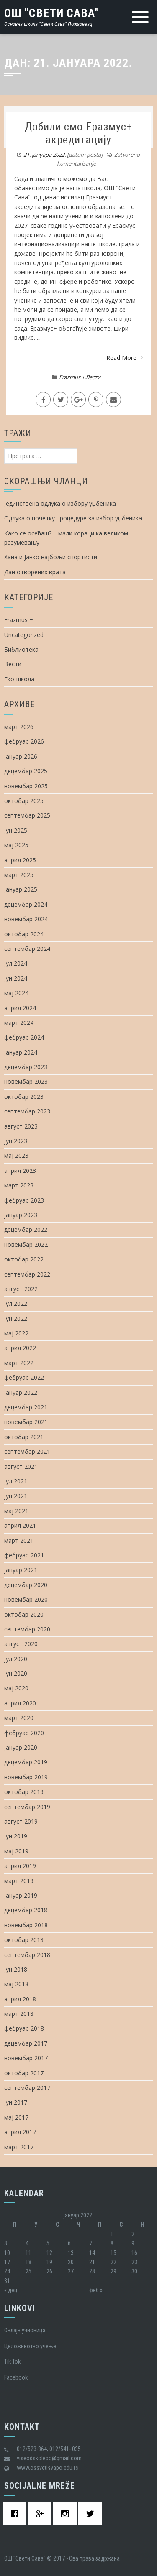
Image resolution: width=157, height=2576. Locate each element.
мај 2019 (16, 1851)
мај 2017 (16, 2117)
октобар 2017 (24, 2073)
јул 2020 (15, 1659)
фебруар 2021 (24, 1555)
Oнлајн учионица (25, 2330)
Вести (93, 377)
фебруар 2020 (24, 1733)
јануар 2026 (20, 756)
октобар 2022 (24, 1259)
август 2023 (21, 1126)
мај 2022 (16, 1333)
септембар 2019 (27, 1807)
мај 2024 (16, 993)
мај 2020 (16, 1688)
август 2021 (21, 1466)
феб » (96, 2290)
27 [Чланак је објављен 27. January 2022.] (71, 2271)
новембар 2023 (26, 1081)
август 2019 (21, 1821)
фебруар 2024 (24, 1037)
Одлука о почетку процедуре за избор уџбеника (73, 518)
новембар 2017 (26, 2058)
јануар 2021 (20, 1570)
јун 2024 (15, 978)
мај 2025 (16, 845)
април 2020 (20, 1703)
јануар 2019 (20, 1895)
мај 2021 (16, 1511)
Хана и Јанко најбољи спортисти (50, 557)
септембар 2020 (27, 1629)
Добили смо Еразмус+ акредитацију (78, 133)
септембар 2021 (27, 1451)
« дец (11, 2290)
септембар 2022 (27, 1274)
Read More (124, 358)
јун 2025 (15, 830)
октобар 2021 (24, 1437)
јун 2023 (15, 1141)
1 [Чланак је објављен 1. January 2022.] (112, 2234)
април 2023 (20, 1171)
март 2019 (18, 1881)
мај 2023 (16, 1155)
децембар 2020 (25, 1585)
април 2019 (20, 1866)
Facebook (16, 2377)
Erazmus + (72, 377)
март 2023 (18, 1185)
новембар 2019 (26, 1777)
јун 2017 (15, 2102)
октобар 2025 (24, 801)
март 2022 (18, 1363)
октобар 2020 (24, 1614)
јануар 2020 (20, 1747)
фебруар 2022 (24, 1377)
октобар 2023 (24, 1097)
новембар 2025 (26, 786)
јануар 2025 (20, 889)
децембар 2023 (25, 1067)
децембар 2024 (25, 904)
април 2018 (20, 1999)
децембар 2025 (25, 771)
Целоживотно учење (30, 2346)
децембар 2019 (25, 1762)
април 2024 (20, 1008)
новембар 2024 (26, 919)
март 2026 (18, 727)
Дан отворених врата (35, 572)
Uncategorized (24, 635)
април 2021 (20, 1525)
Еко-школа (19, 679)
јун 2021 (15, 1496)
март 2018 (18, 2014)
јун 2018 (15, 1969)
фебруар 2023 (24, 1200)
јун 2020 (15, 1673)
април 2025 (20, 860)
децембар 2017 (25, 2043)
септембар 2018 (27, 1955)
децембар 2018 (25, 1910)
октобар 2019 (24, 1792)
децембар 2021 (25, 1407)
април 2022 (20, 1348)
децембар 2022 (25, 1229)
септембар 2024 (27, 949)
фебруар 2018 (24, 2028)
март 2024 (18, 1023)
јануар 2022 (20, 1392)
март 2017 (18, 2147)
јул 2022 (15, 1303)
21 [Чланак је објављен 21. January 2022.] (92, 2262)
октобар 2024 (24, 934)
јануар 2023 (20, 1215)
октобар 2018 (24, 1940)
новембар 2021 (26, 1422)
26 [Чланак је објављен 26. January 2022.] (49, 2271)
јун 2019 (15, 1836)
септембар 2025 (27, 815)
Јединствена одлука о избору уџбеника (60, 503)
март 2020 (18, 1718)
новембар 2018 (26, 1925)
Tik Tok (12, 2361)
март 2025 (18, 875)
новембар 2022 (26, 1245)
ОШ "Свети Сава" (51, 13)
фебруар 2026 (24, 741)
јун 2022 (15, 1318)
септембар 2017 (27, 2088)
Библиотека (21, 649)
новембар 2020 (26, 1599)
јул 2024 (15, 963)
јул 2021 (15, 1481)
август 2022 (21, 1289)
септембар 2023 (27, 1111)
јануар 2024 (20, 1052)
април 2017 (20, 2132)
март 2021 (18, 1540)
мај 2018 (16, 1984)
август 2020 (21, 1644)
